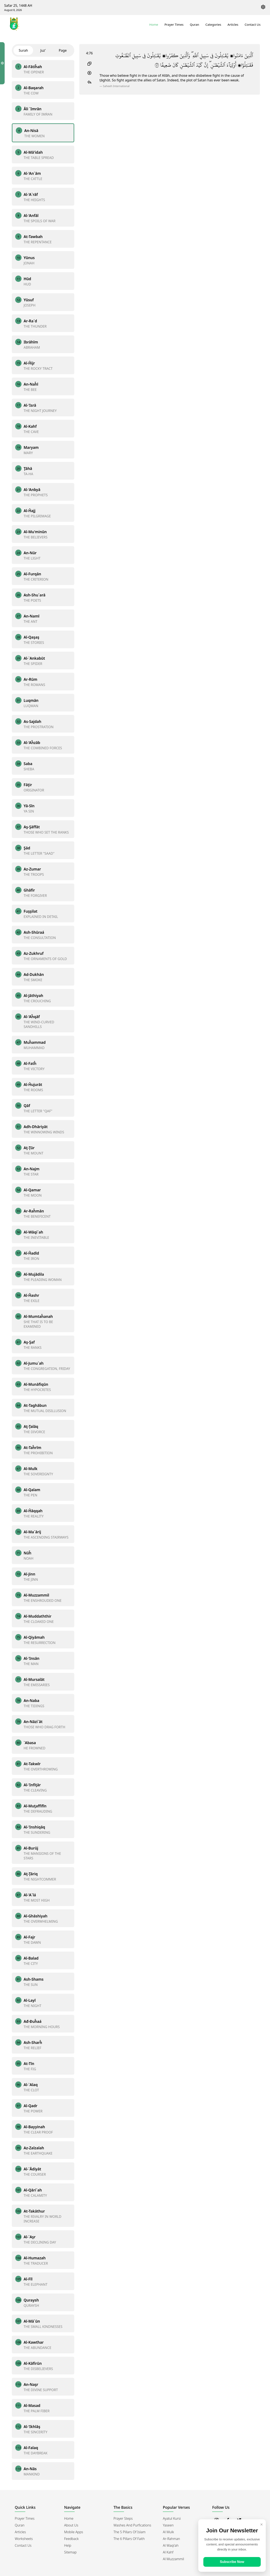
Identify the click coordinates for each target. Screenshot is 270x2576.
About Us (71, 2525)
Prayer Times (174, 24)
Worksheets (24, 2538)
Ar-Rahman (171, 2538)
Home (153, 24)
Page (63, 50)
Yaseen (168, 2525)
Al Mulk (168, 2532)
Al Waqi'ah (170, 2545)
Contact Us (253, 24)
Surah (23, 50)
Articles (233, 24)
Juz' (43, 50)
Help (67, 2545)
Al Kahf (168, 2552)
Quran (194, 24)
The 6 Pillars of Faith (129, 2538)
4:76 (89, 53)
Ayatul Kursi (172, 2518)
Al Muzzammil (173, 2559)
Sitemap (70, 2552)
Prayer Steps (123, 2518)
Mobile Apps (73, 2532)
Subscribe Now (232, 2562)
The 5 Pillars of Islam (129, 2532)
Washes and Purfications (132, 2525)
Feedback (71, 2538)
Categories (213, 24)
